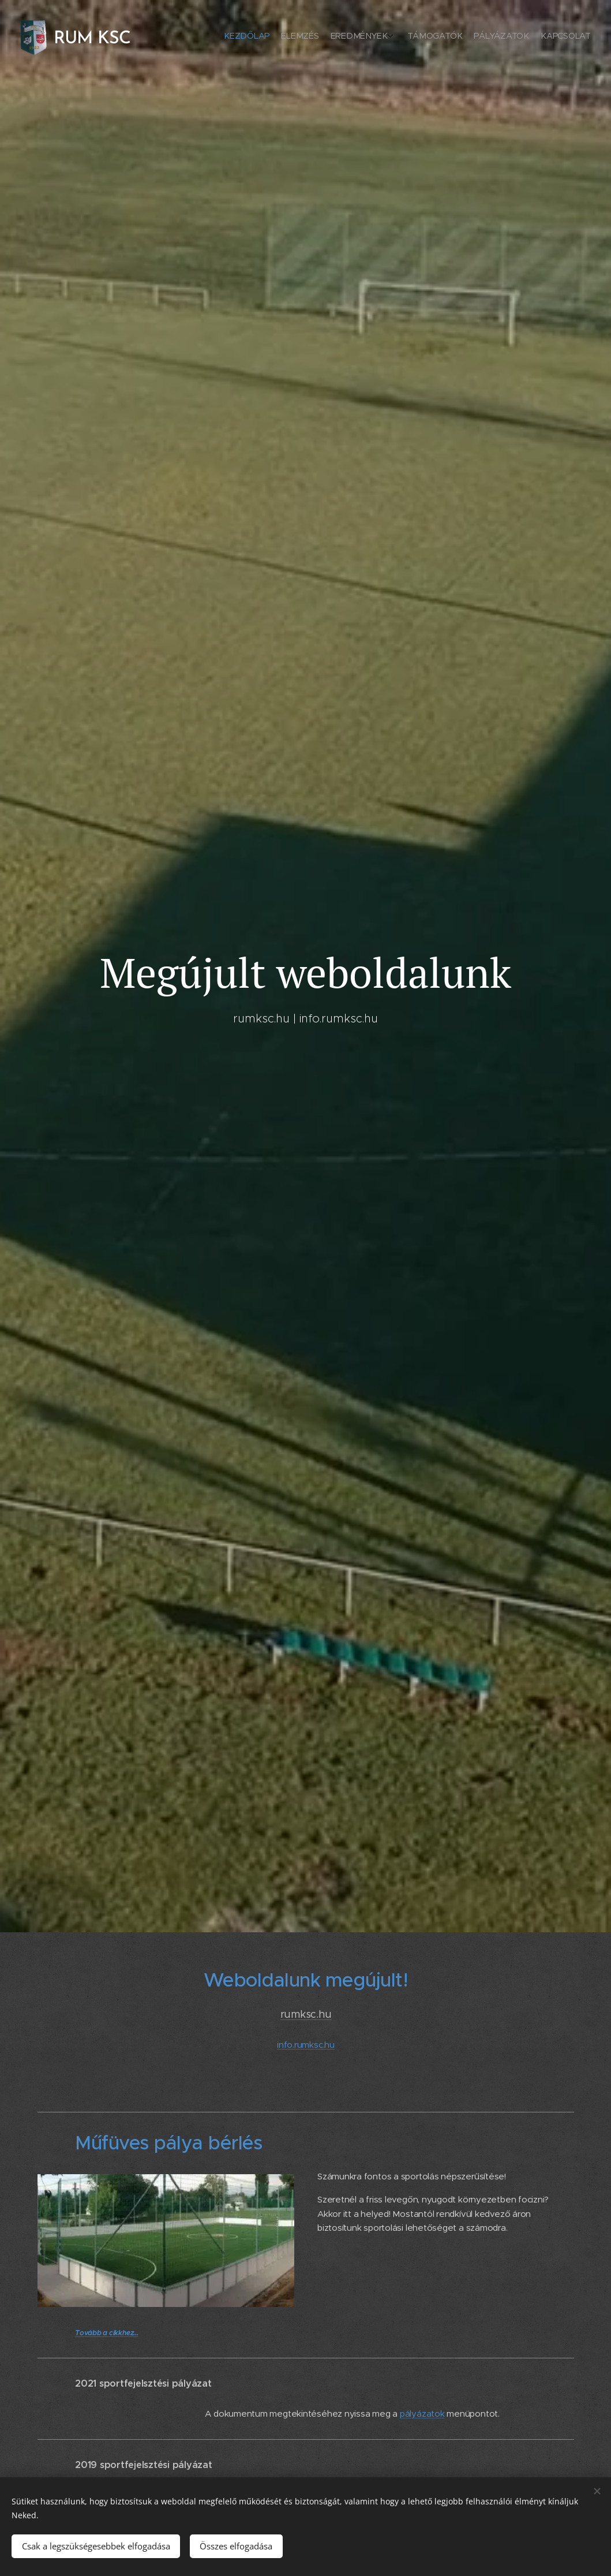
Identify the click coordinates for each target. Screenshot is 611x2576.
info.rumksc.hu (306, 2044)
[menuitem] (526, 37)
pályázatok (421, 2412)
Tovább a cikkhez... (106, 2332)
